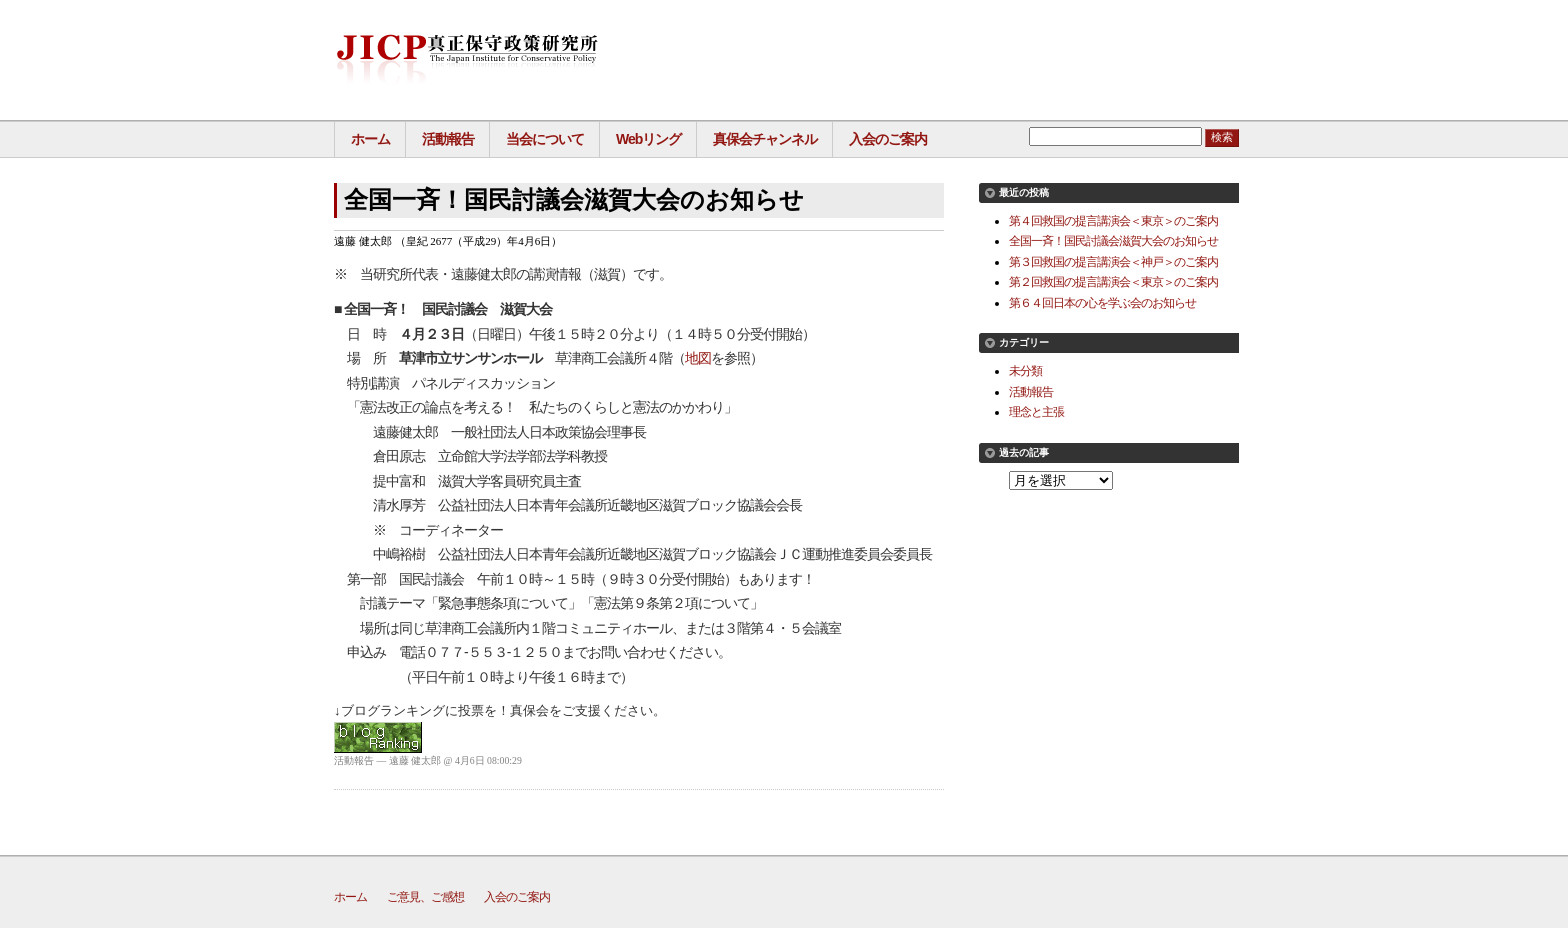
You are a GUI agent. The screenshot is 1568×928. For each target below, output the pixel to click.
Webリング (648, 139)
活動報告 (448, 139)
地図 (698, 358)
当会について (545, 139)
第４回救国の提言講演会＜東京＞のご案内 (1113, 220)
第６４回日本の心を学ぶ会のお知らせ (1102, 302)
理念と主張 (1036, 411)
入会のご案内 (888, 139)
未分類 (1025, 370)
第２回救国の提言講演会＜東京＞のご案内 (1113, 281)
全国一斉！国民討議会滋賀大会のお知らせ (1113, 240)
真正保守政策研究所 (466, 60)
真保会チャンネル (765, 139)
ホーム (370, 139)
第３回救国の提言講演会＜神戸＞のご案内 (1113, 261)
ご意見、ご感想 (425, 896)
